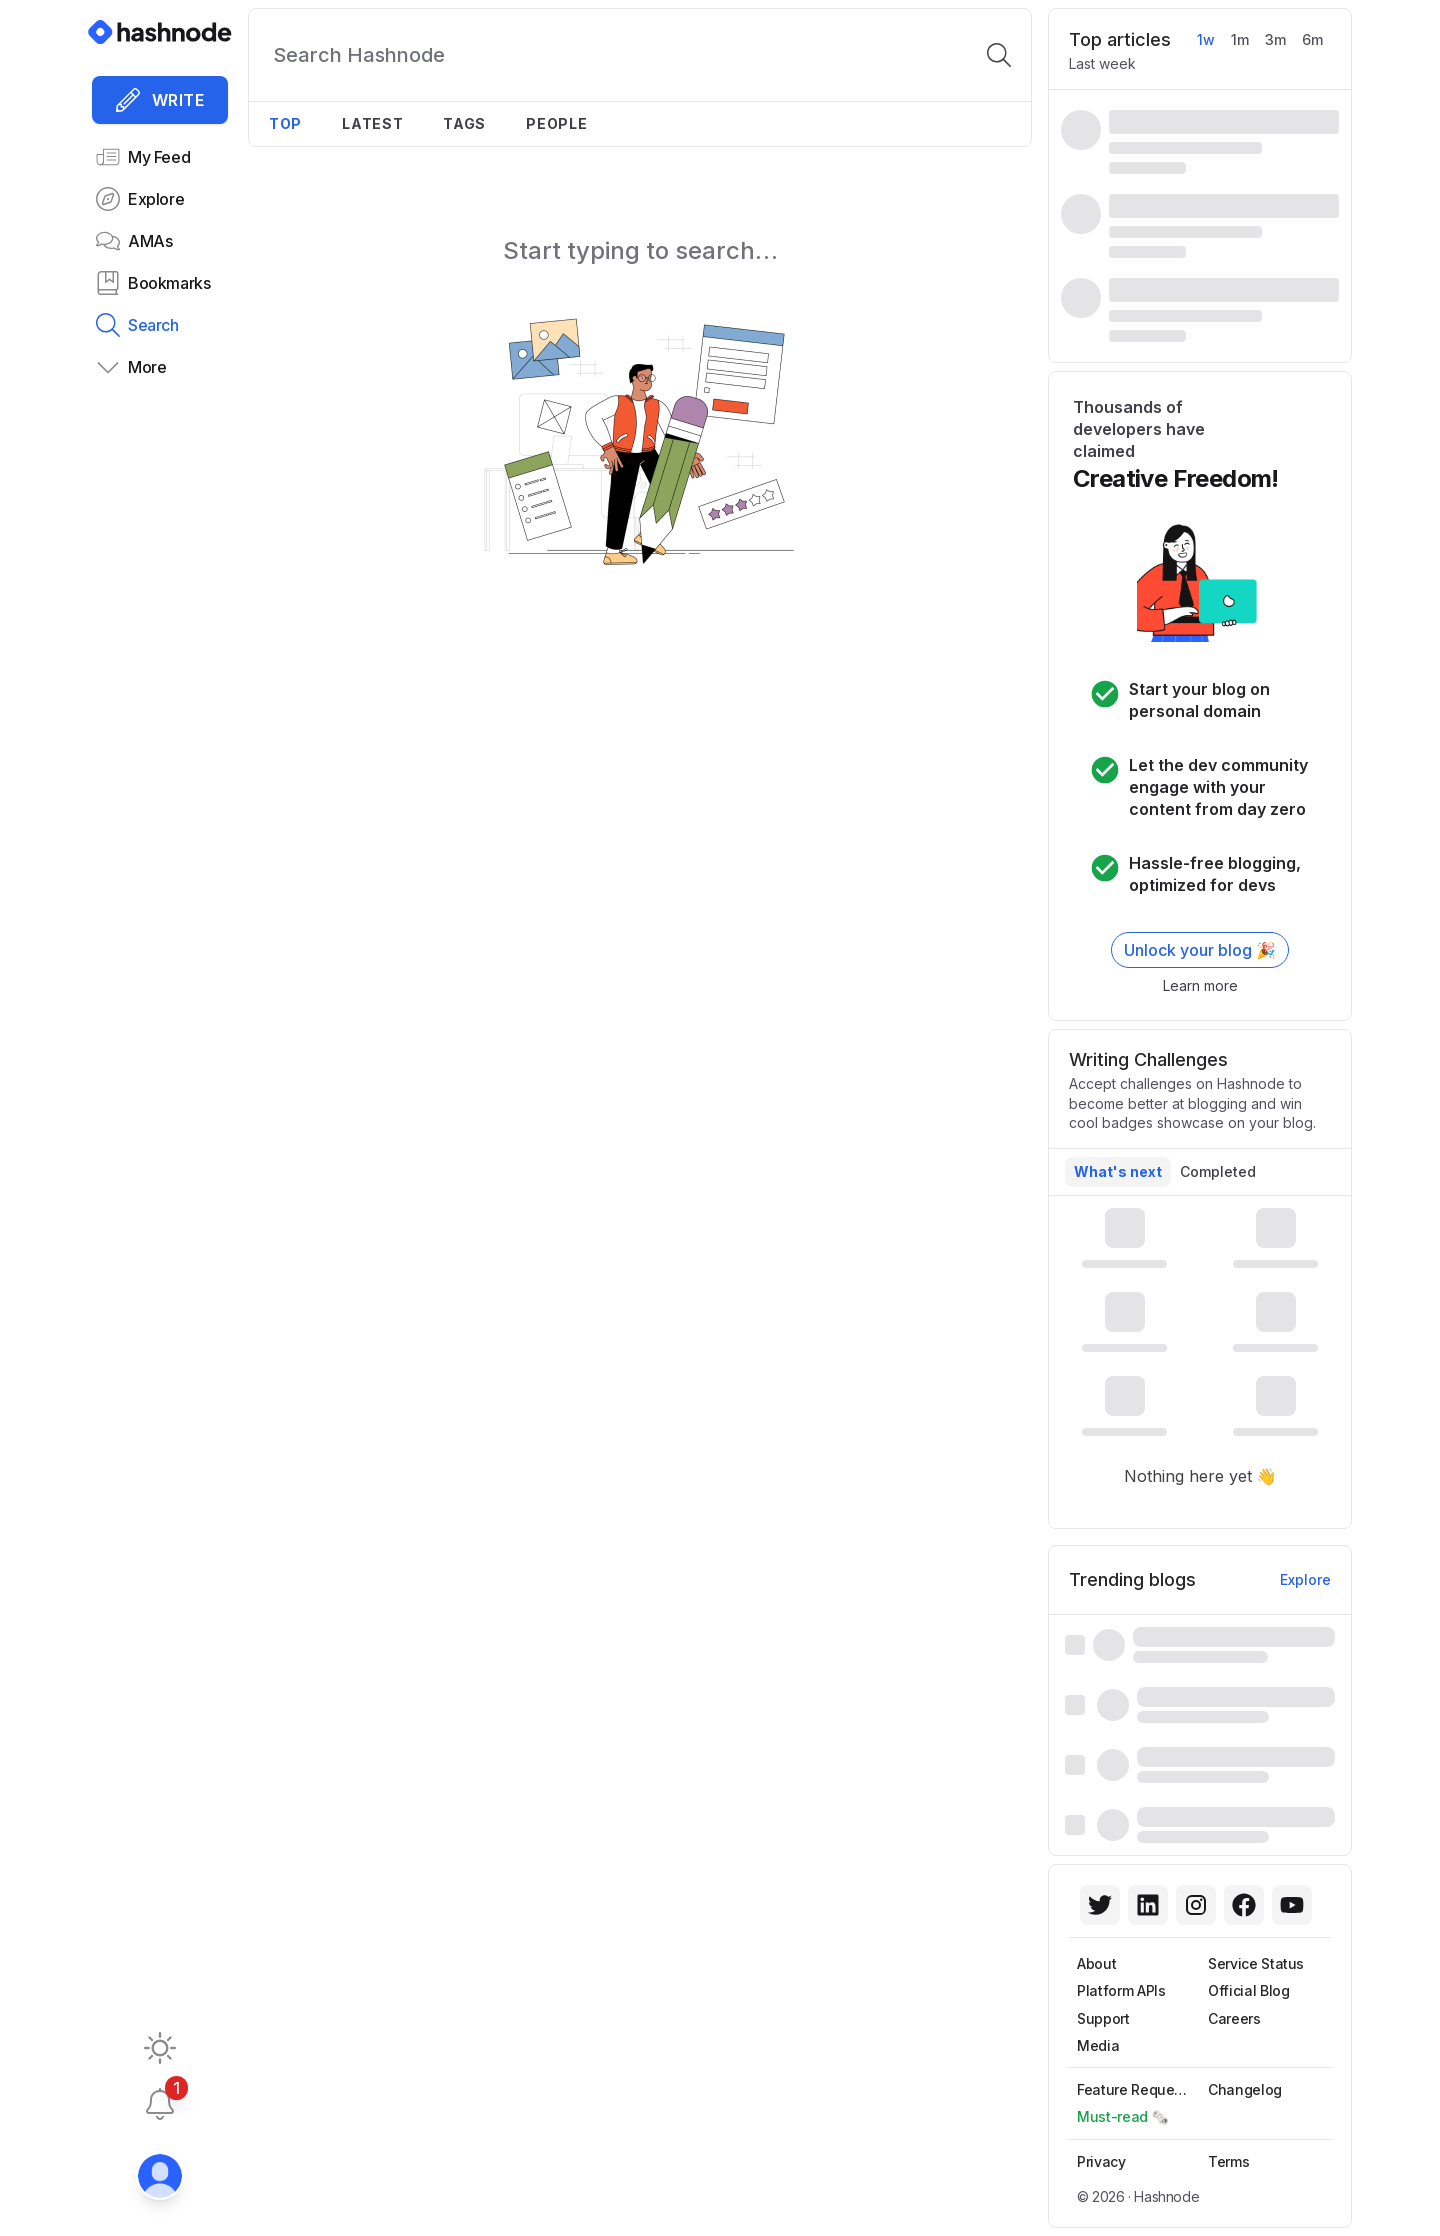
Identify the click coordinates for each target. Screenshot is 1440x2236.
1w (1206, 39)
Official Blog (1248, 1990)
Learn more (1200, 985)
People (556, 123)
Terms (1228, 2161)
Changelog (1245, 2089)
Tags (464, 123)
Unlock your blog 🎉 (1200, 950)
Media (1098, 2045)
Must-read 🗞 (1123, 2116)
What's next (1118, 1171)
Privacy (1101, 2161)
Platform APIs (1121, 1990)
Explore (1305, 1579)
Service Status (1256, 1963)
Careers (1234, 2018)
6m (1312, 39)
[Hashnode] (160, 32)
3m (1275, 39)
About (1096, 1963)
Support (1103, 2018)
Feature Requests (1135, 2089)
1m (1240, 39)
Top (285, 123)
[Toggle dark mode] (160, 2048)
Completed (1218, 1171)
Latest (372, 123)
